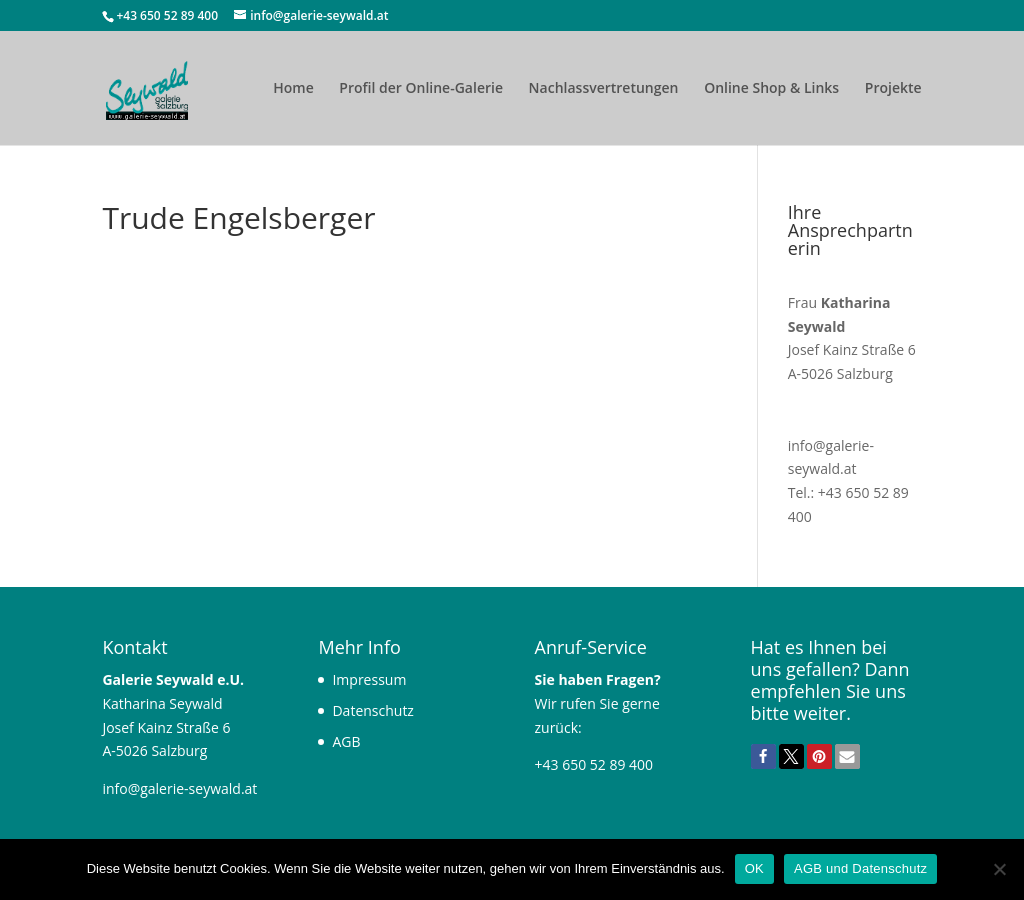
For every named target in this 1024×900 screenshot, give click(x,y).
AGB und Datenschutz (860, 868)
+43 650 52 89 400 (168, 15)
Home (293, 89)
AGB (346, 741)
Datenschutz (372, 710)
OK (754, 868)
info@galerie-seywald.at (179, 788)
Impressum (369, 679)
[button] (763, 756)
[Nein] (999, 869)
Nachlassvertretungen (604, 89)
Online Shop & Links (771, 89)
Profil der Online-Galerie (421, 89)
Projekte (893, 89)
